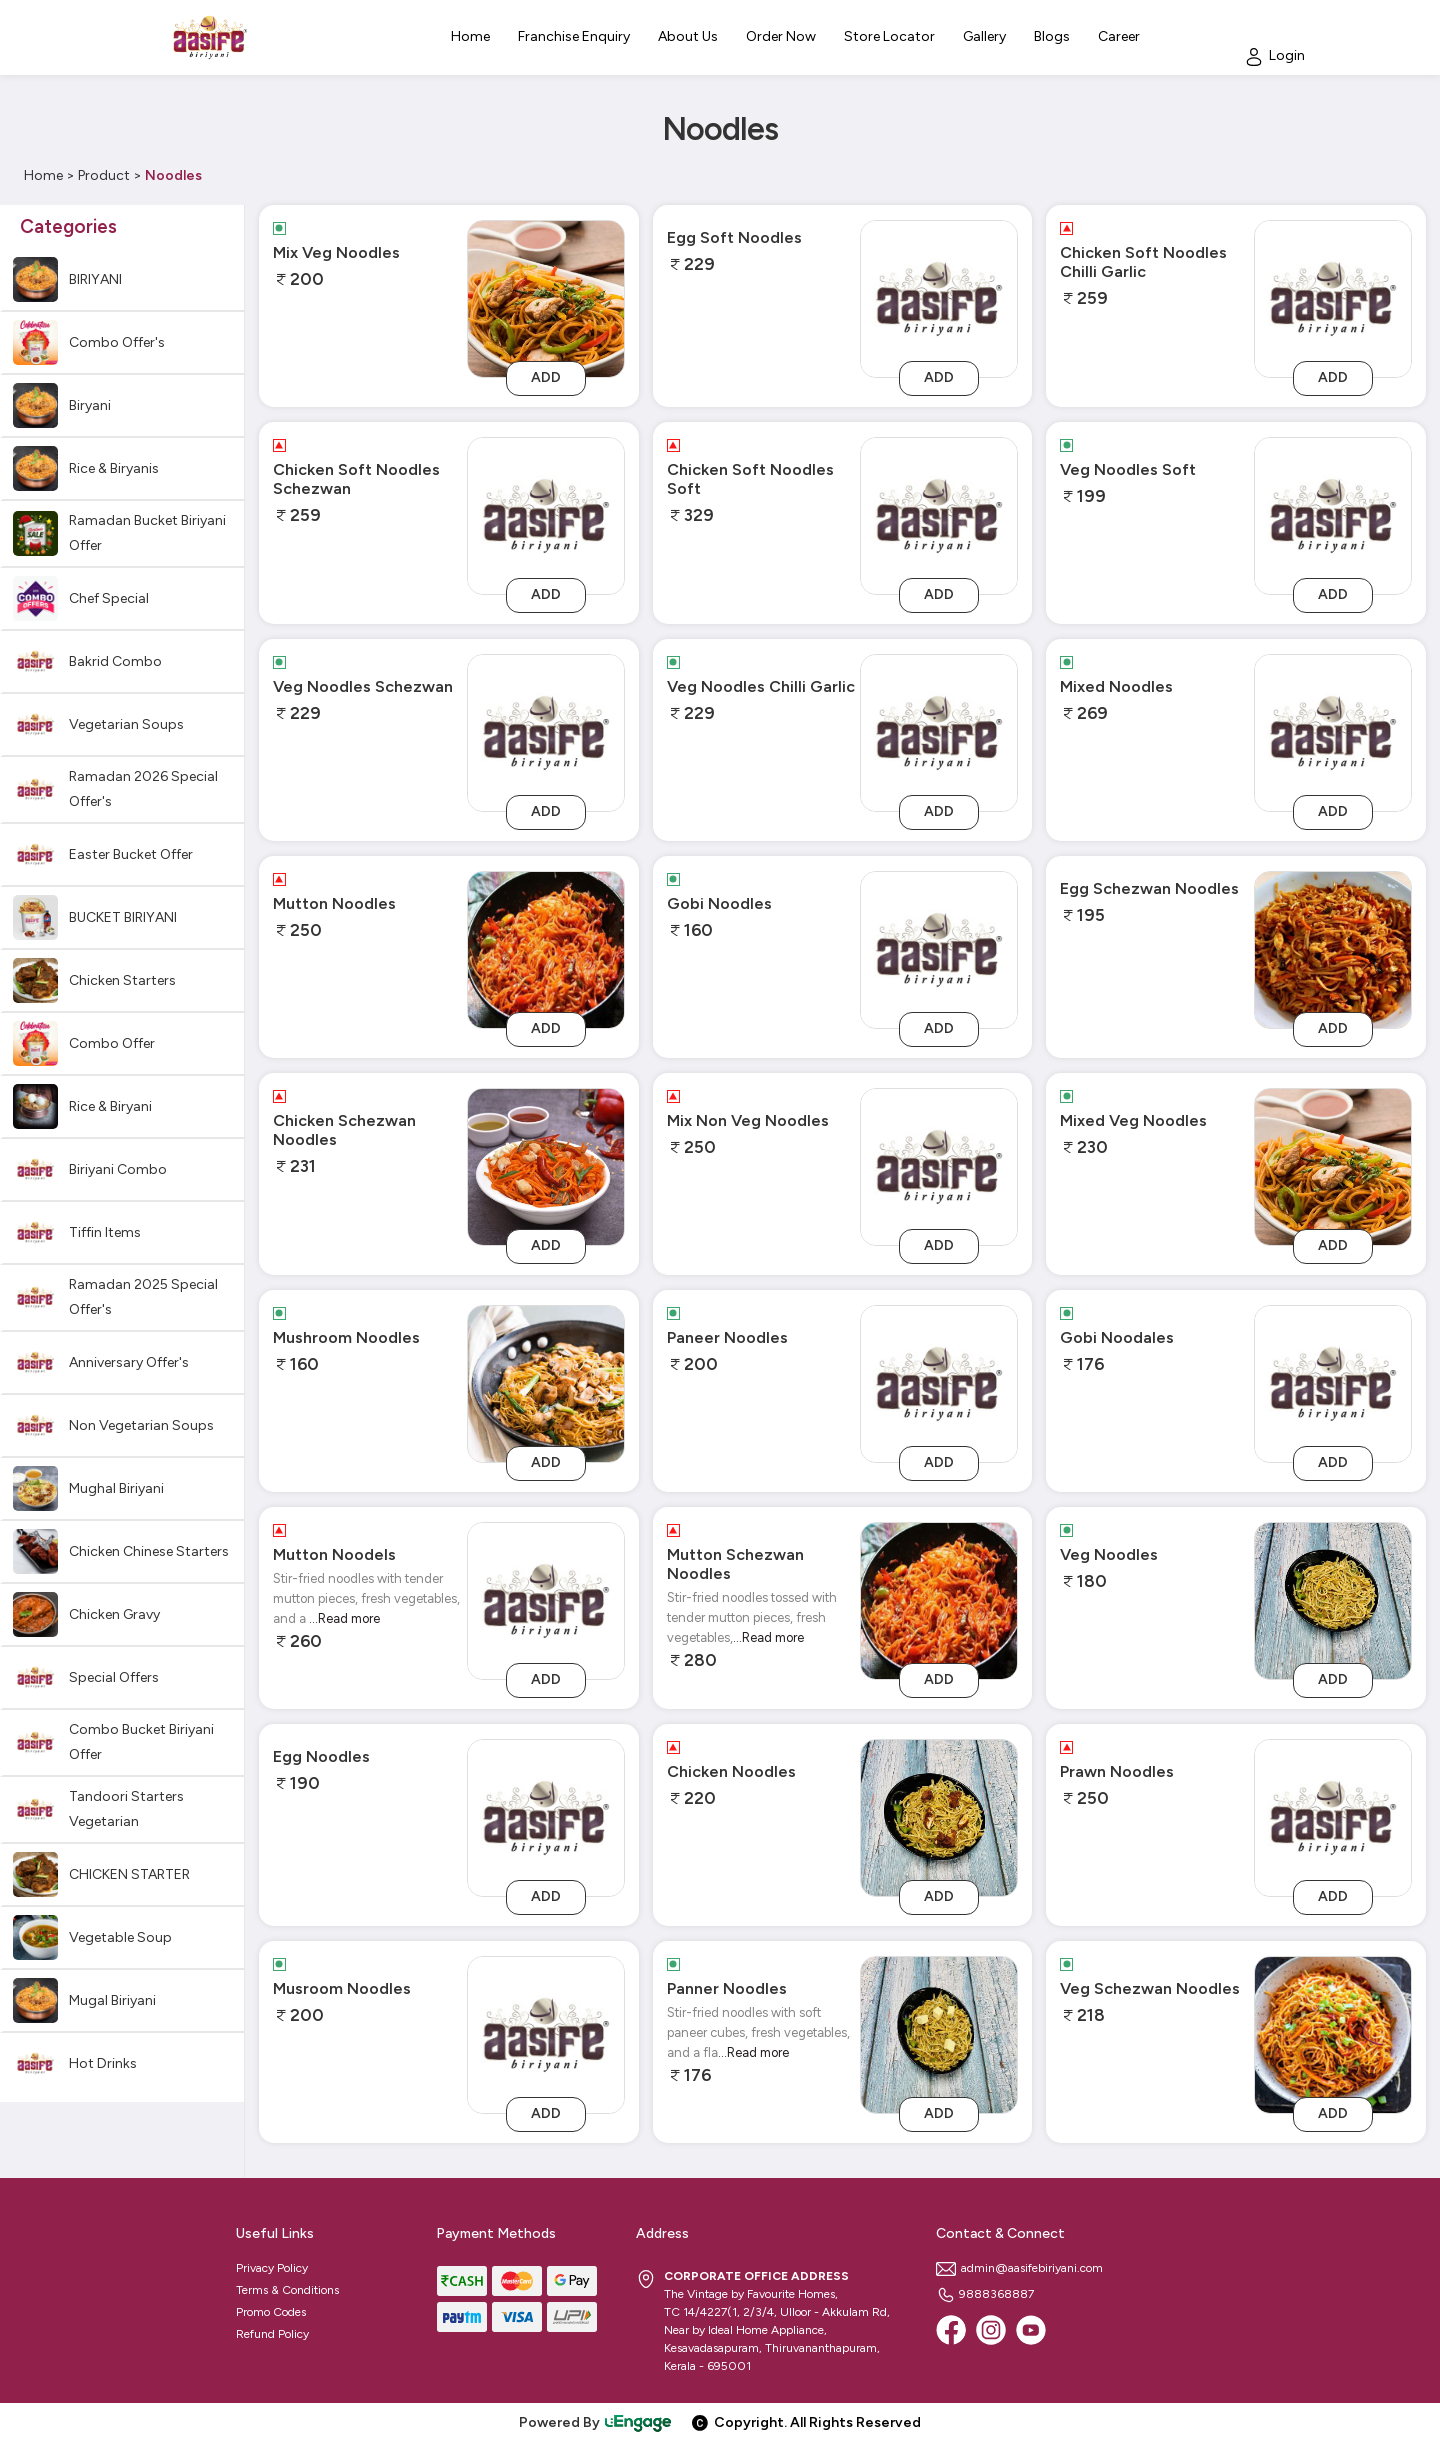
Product (104, 175)
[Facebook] (951, 2330)
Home (43, 175)
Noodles (173, 175)
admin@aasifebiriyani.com (1019, 2268)
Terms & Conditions (287, 2290)
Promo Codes (271, 2312)
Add (546, 377)
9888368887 (985, 2294)
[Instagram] (991, 2330)
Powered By (596, 2422)
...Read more (344, 1618)
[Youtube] (1031, 2330)
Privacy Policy (272, 2268)
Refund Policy (272, 2334)
